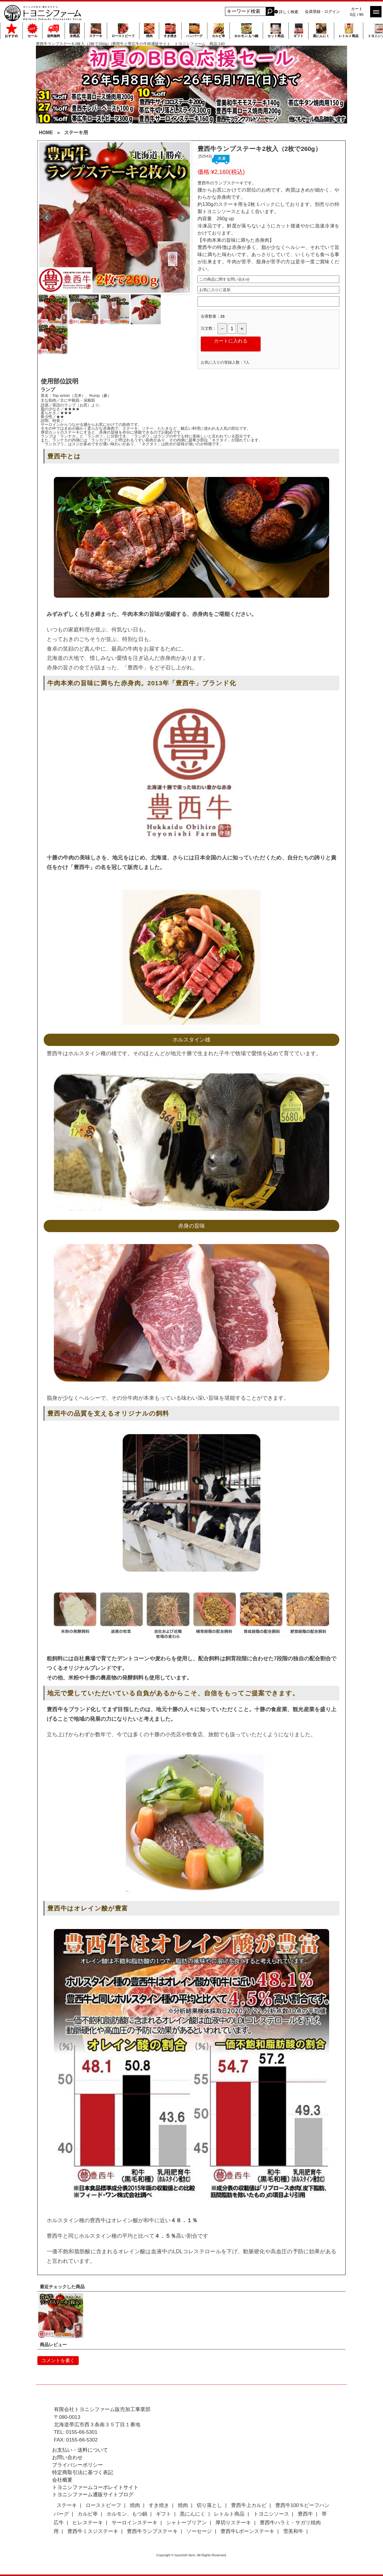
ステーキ (95, 30)
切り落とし (209, 2505)
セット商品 (276, 30)
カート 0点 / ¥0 (357, 12)
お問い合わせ (67, 2457)
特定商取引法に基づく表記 (82, 2472)
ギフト (298, 30)
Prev (47, 217)
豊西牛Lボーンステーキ (247, 2531)
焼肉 (149, 30)
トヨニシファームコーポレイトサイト (95, 2487)
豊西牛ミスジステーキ (92, 2531)
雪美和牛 (293, 2531)
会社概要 (62, 2480)
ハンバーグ (194, 30)
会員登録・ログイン (322, 11)
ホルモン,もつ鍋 (246, 30)
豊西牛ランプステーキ (152, 2531)
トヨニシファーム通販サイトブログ (92, 2494)
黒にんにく (321, 30)
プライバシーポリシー (77, 2465)
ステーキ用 (76, 132)
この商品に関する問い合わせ (224, 279)
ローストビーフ (123, 30)
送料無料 (53, 30)
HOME (46, 132)
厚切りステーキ (233, 2522)
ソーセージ (199, 2531)
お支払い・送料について (80, 2450)
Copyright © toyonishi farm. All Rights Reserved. (191, 2555)
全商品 (74, 30)
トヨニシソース (271, 2514)
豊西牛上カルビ (249, 2505)
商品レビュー (53, 2344)
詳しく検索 (288, 12)
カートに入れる (230, 340)
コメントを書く (58, 2360)
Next (182, 217)
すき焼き (170, 30)
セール (32, 30)
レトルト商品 (348, 30)
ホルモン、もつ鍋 (127, 2514)
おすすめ (11, 30)
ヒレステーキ (87, 2522)
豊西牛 (305, 2514)
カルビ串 (218, 30)
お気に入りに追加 (214, 289)
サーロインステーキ (134, 2522)
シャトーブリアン (186, 2522)
